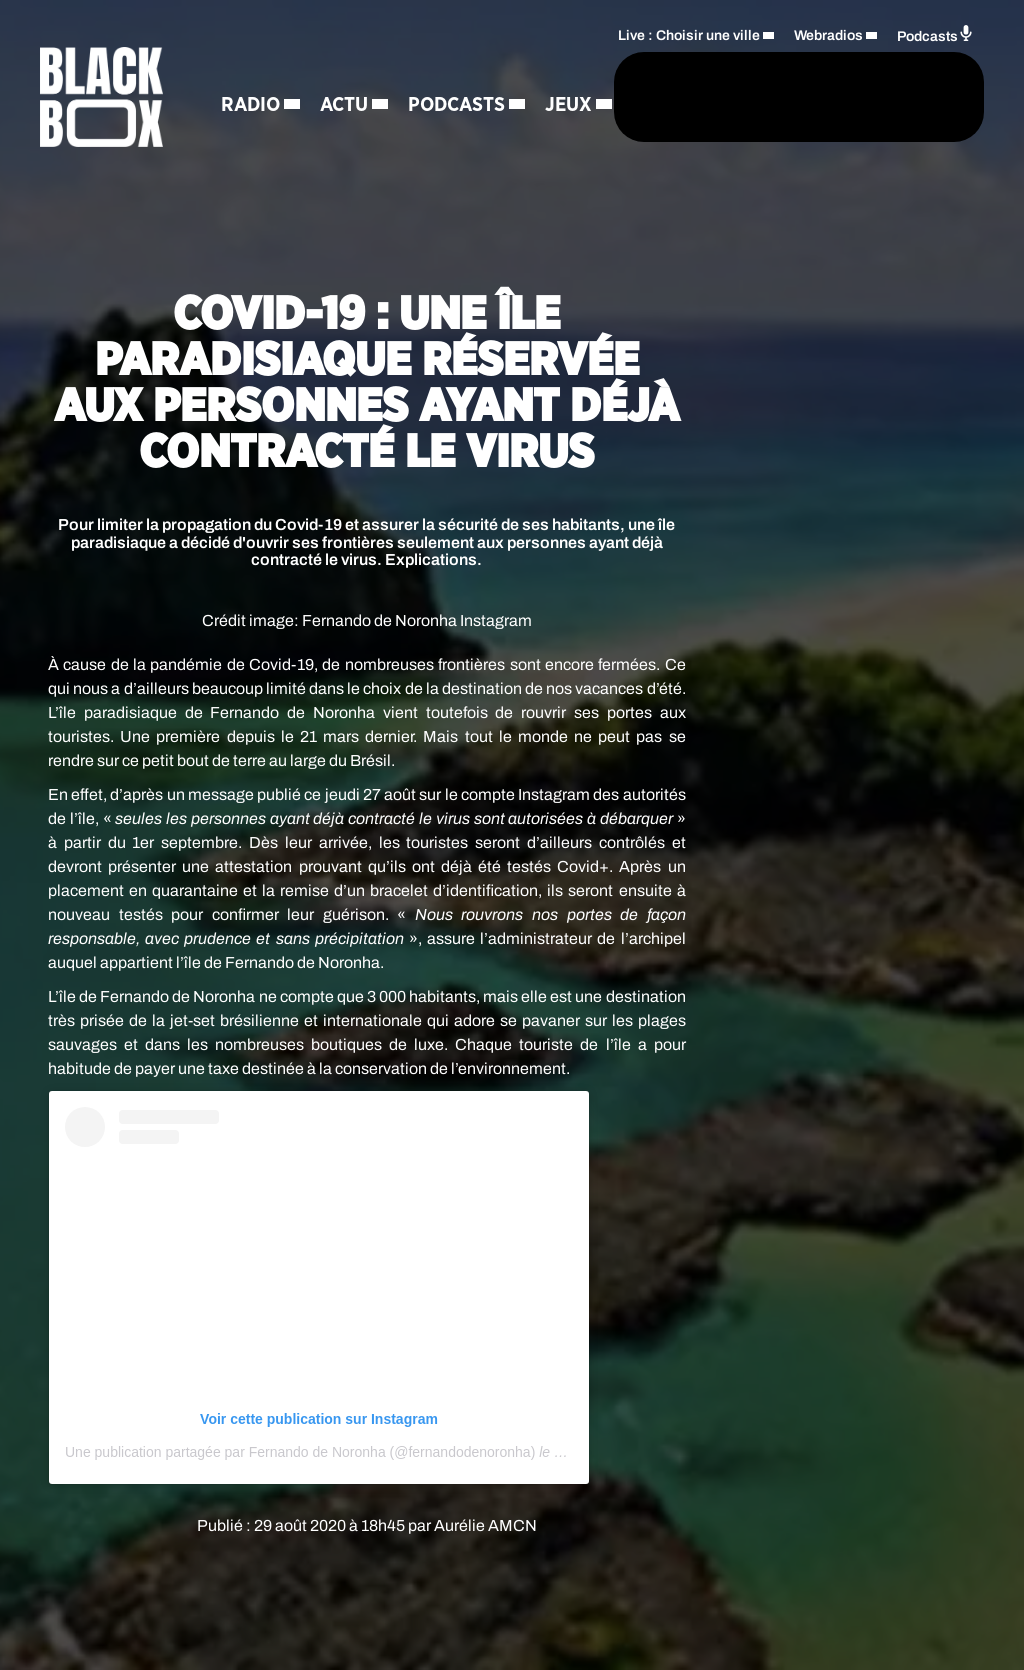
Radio (250, 66)
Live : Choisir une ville (689, 66)
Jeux (381, 136)
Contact (379, 206)
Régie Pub (269, 206)
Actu (344, 66)
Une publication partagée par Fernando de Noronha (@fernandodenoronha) (300, 1452)
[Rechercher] (552, 128)
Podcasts (269, 136)
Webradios (828, 66)
